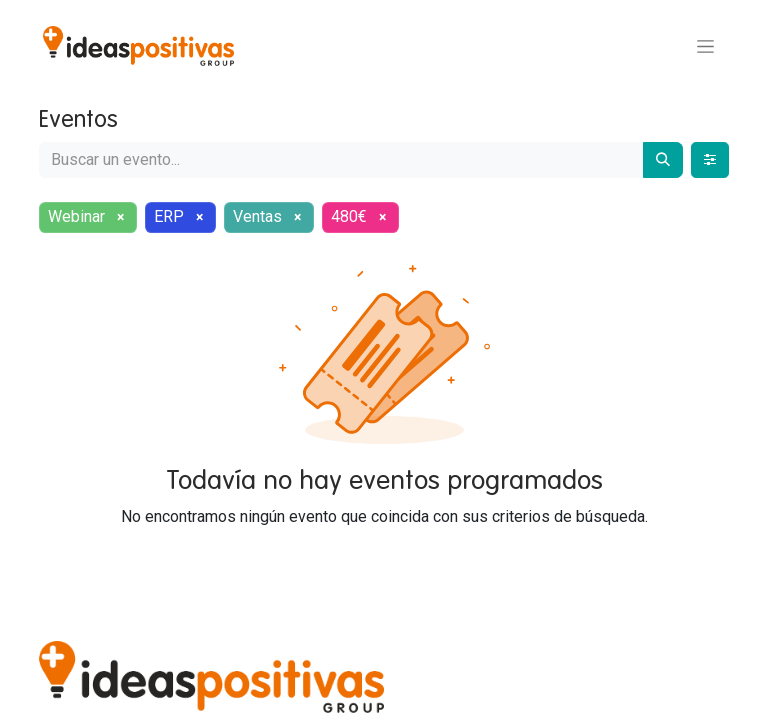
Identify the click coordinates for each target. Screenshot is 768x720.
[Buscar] (663, 160)
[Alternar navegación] (705, 46)
